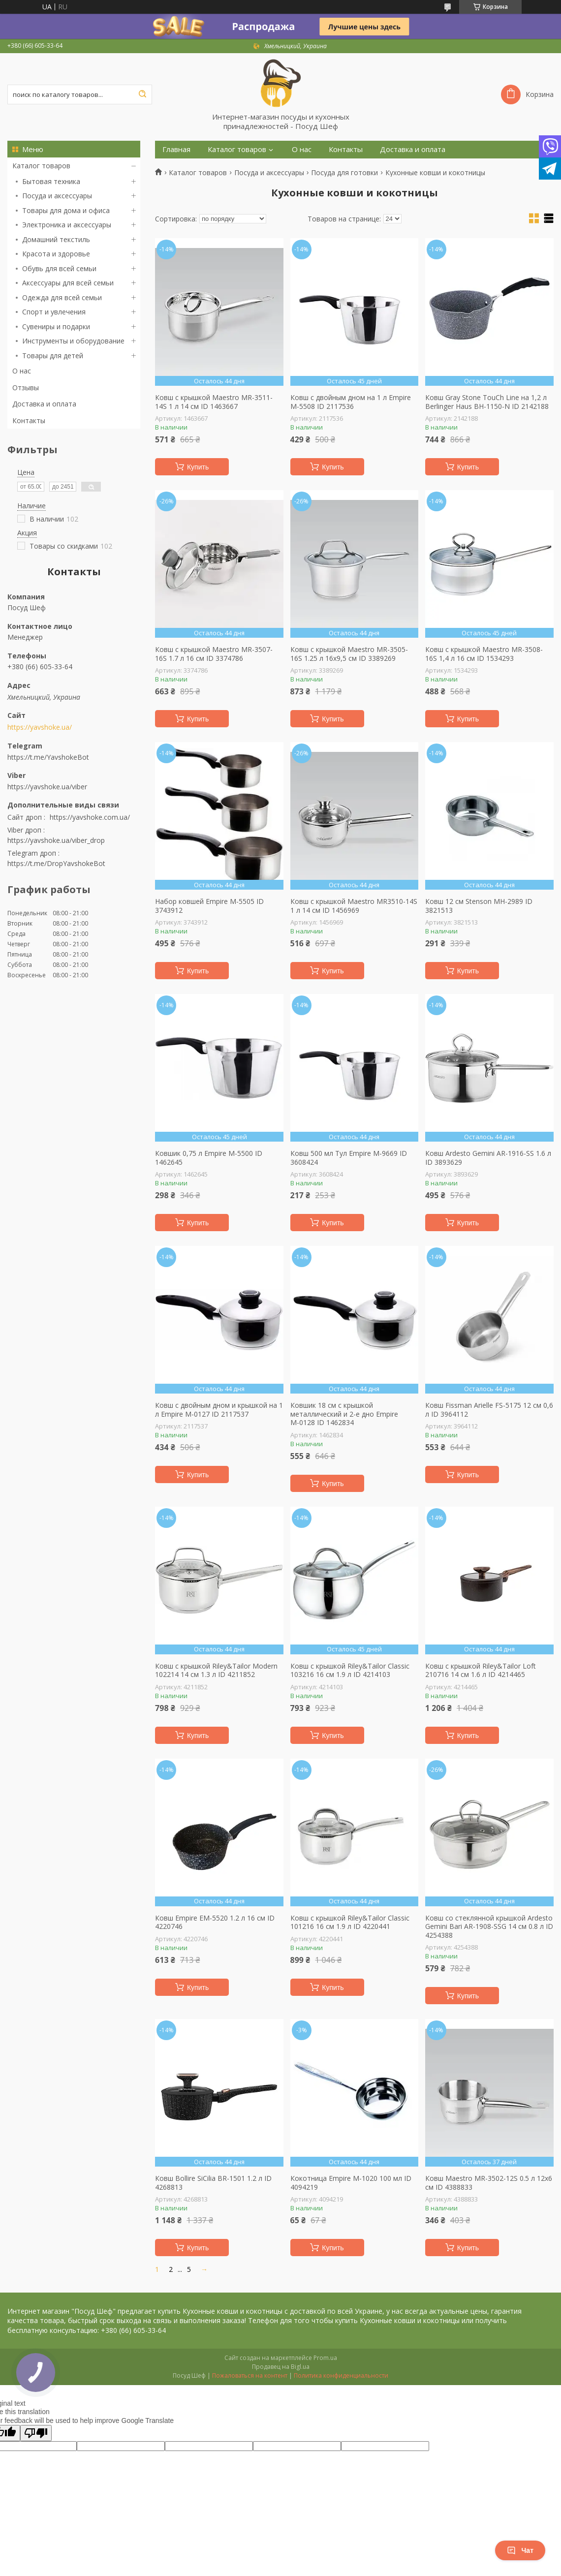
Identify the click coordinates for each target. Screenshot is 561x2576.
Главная (176, 149)
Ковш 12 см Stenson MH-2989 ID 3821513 (478, 905)
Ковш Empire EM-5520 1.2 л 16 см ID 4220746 (215, 1922)
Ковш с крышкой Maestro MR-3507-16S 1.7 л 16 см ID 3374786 (214, 653)
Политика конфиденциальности (341, 2375)
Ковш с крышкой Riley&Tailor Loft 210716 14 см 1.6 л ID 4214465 (480, 1670)
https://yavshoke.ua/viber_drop (56, 840)
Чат (520, 2550)
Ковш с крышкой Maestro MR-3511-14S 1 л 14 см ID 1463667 (214, 401)
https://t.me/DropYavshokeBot (56, 863)
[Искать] (142, 94)
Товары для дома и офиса (66, 210)
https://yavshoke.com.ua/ (90, 817)
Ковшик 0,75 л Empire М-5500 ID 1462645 (208, 1157)
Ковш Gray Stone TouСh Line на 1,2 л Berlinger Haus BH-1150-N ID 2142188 (487, 401)
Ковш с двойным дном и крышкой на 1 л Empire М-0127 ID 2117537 (219, 1409)
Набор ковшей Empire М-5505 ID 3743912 (209, 905)
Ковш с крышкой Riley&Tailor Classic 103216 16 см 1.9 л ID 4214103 (349, 1670)
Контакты (28, 420)
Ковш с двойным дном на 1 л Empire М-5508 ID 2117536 (350, 401)
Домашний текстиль (56, 239)
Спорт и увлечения (54, 311)
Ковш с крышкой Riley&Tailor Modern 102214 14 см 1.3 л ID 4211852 (216, 1670)
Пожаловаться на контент (249, 2375)
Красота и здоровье (56, 253)
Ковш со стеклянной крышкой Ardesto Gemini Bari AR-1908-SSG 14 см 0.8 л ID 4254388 (489, 1927)
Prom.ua (325, 2358)
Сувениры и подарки (56, 326)
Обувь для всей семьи (59, 268)
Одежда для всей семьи (62, 297)
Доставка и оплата (44, 403)
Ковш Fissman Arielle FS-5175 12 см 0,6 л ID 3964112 (489, 1409)
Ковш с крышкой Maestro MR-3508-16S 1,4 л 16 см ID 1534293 (484, 653)
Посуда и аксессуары (57, 195)
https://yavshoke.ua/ (39, 727)
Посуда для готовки (344, 172)
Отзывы (25, 387)
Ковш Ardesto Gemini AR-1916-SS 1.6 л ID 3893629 (488, 1157)
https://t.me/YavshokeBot (48, 757)
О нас (21, 370)
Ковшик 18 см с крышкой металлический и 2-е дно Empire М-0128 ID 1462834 (344, 1414)
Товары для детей (52, 355)
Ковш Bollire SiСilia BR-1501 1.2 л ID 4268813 (213, 2182)
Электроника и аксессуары (66, 224)
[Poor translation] (36, 2433)
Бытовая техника (51, 181)
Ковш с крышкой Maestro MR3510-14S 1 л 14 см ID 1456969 (353, 905)
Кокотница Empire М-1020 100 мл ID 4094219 (350, 2182)
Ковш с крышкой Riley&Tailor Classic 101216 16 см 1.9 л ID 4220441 (349, 1922)
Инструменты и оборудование (73, 340)
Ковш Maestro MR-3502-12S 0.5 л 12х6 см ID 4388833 (488, 2182)
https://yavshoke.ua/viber (47, 786)
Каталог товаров (41, 165)
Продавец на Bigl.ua (281, 2366)
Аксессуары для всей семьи (68, 282)
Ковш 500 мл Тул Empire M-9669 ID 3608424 (348, 1157)
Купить (198, 467)
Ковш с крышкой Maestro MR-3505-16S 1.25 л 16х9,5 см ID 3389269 (349, 653)
